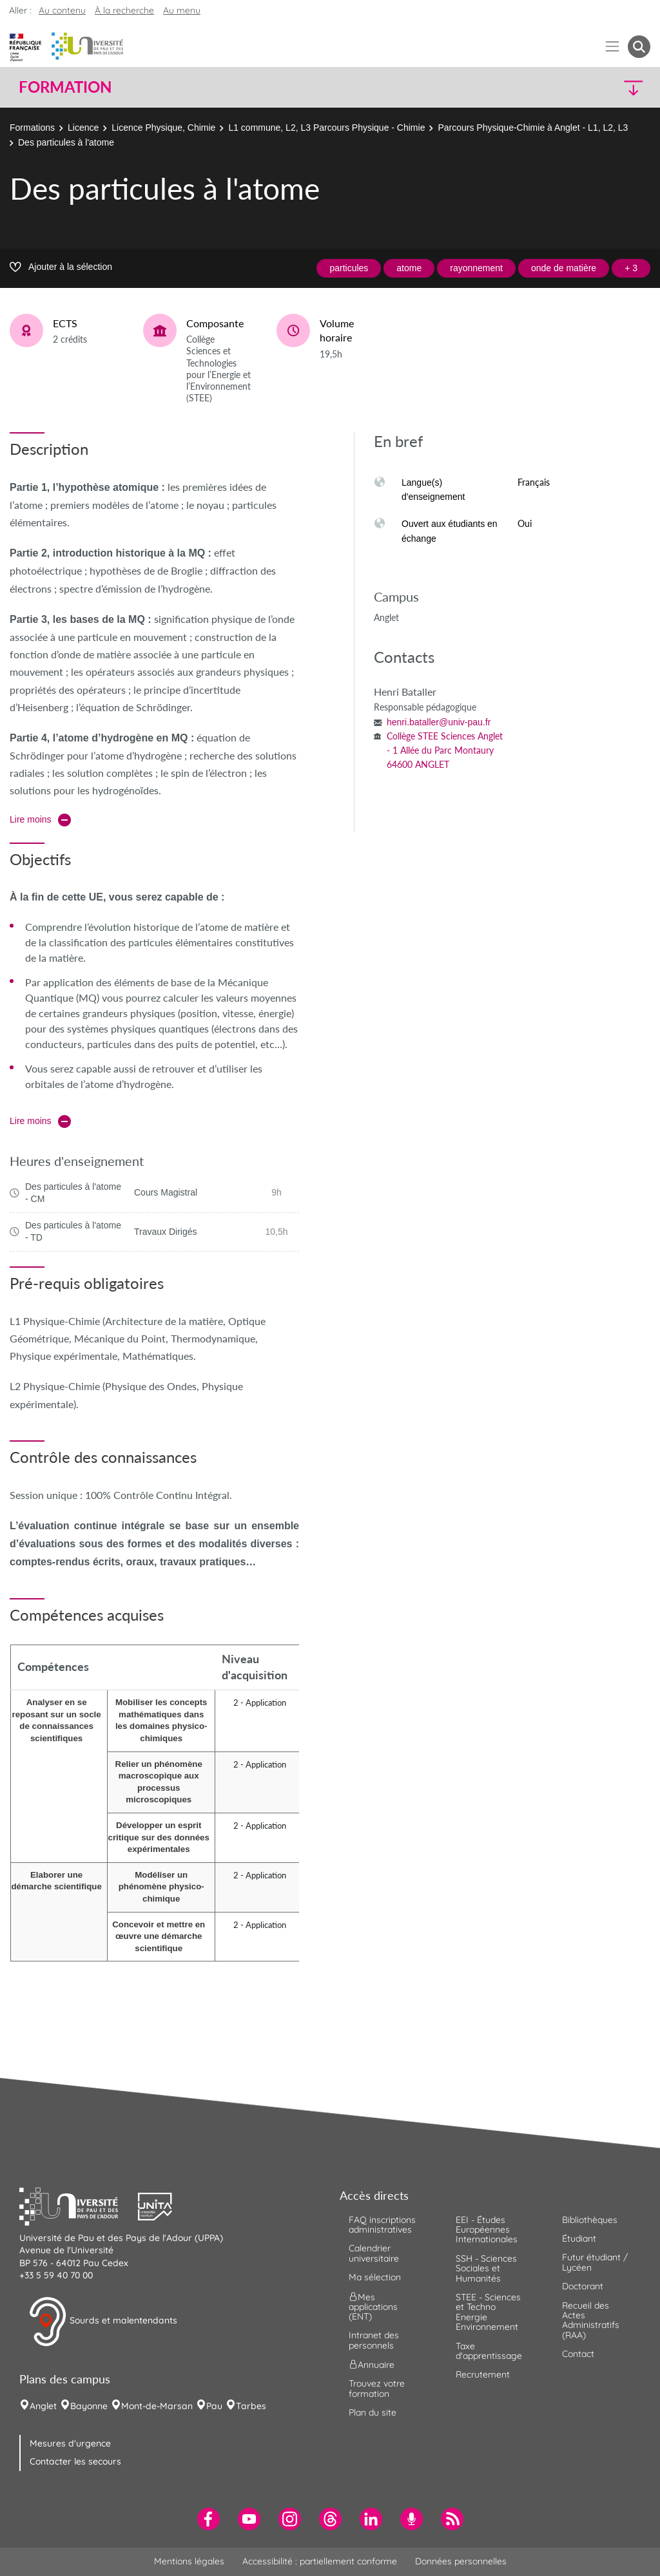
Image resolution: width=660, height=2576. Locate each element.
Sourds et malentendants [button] (102, 2321)
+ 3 (631, 268)
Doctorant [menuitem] (582, 2286)
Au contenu (62, 10)
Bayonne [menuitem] (89, 2406)
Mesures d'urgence (70, 2443)
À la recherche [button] (124, 10)
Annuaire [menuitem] (371, 2365)
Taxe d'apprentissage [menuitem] (489, 2350)
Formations (32, 127)
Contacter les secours (75, 2461)
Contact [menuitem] (578, 2354)
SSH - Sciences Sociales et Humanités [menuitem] (486, 2268)
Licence (83, 127)
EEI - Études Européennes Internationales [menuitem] (487, 2230)
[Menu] (612, 46)
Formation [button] (65, 87)
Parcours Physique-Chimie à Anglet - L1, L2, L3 (533, 127)
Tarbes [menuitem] (251, 2406)
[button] (574, 87)
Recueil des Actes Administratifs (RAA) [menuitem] (590, 2320)
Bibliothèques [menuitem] (589, 2220)
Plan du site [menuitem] (372, 2412)
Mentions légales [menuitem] (189, 2561)
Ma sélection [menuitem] (375, 2277)
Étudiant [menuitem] (579, 2238)
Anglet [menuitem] (43, 2406)
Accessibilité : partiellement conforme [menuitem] (319, 2561)
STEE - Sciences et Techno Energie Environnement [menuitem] (488, 2312)
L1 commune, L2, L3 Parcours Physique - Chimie (326, 127)
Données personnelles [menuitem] (461, 2561)
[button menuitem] (639, 46)
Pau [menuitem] (214, 2406)
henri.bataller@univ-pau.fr (438, 722)
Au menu (181, 10)
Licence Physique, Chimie (163, 127)
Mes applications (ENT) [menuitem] (373, 2306)
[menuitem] (208, 2519)
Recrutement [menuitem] (483, 2374)
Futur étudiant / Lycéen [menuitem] (595, 2262)
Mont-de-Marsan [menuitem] (157, 2406)
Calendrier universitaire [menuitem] (374, 2253)
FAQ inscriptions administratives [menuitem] (382, 2224)
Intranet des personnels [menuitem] (374, 2340)
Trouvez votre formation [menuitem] (377, 2388)
